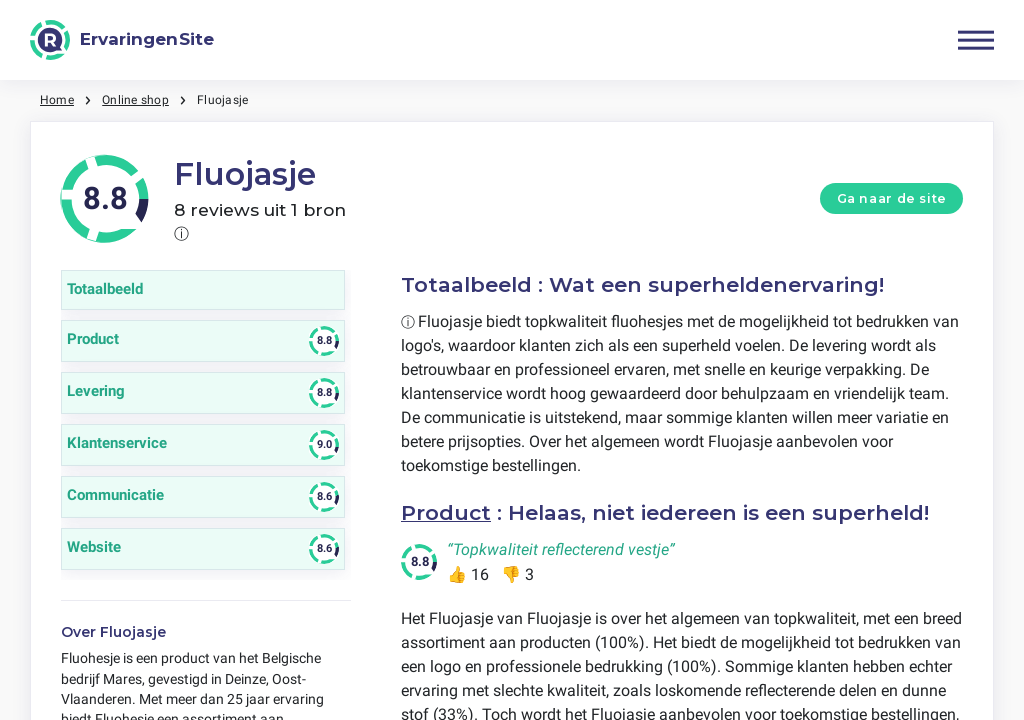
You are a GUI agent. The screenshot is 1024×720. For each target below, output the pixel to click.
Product (446, 512)
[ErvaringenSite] (122, 40)
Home (57, 100)
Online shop (135, 100)
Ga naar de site (892, 198)
